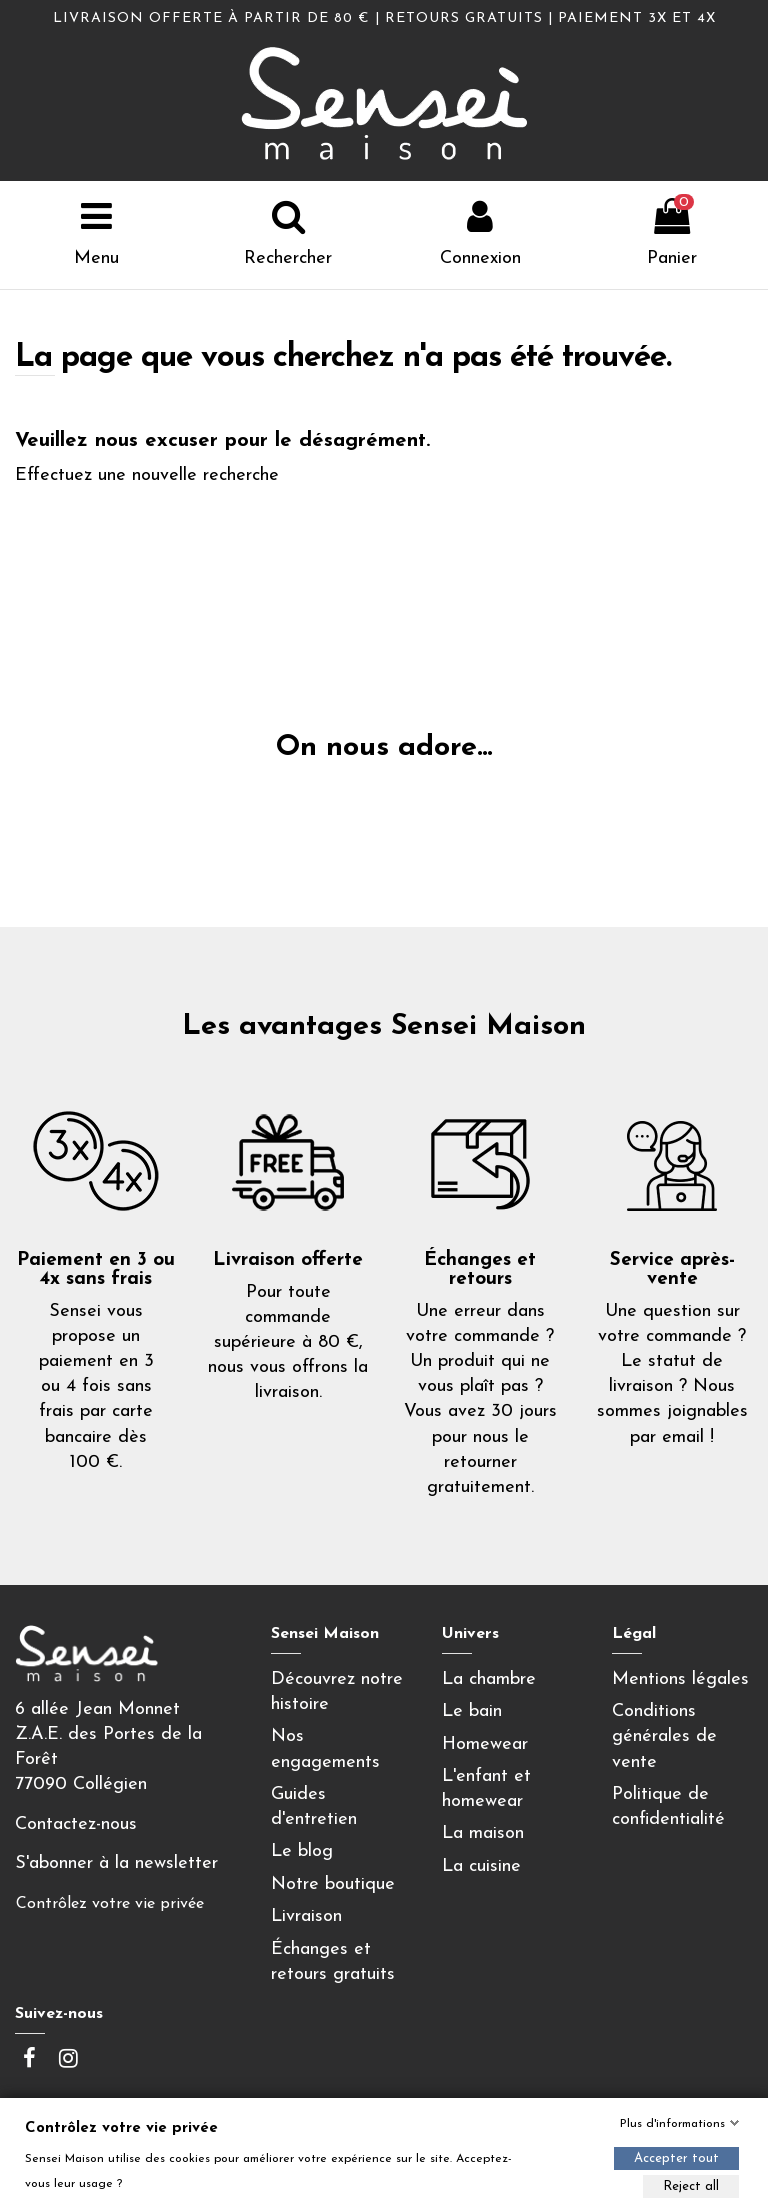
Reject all (691, 2186)
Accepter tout (676, 2158)
